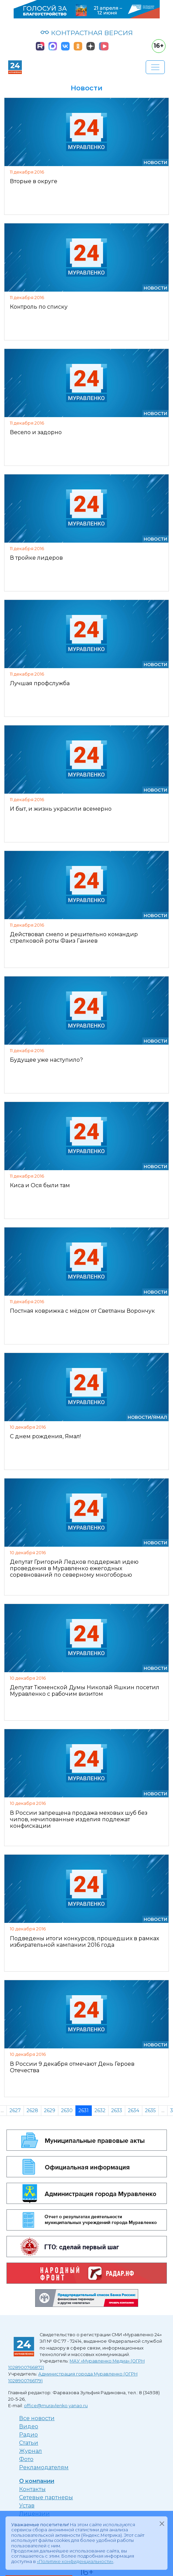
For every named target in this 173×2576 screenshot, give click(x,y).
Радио (28, 2434)
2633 (116, 2110)
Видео (28, 2426)
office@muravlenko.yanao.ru (56, 2405)
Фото (26, 2459)
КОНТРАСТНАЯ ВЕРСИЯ (86, 33)
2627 (15, 2110)
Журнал (30, 2451)
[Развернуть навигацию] (155, 67)
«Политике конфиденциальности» (75, 2561)
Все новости (37, 2418)
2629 (49, 2110)
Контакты (32, 2489)
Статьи (28, 2443)
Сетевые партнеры (46, 2497)
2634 (133, 2110)
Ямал (160, 1417)
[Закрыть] (161, 2523)
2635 (150, 2110)
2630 (67, 2110)
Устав (26, 2505)
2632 (100, 2110)
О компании (36, 2481)
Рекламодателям (44, 2467)
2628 (32, 2110)
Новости (155, 162)
